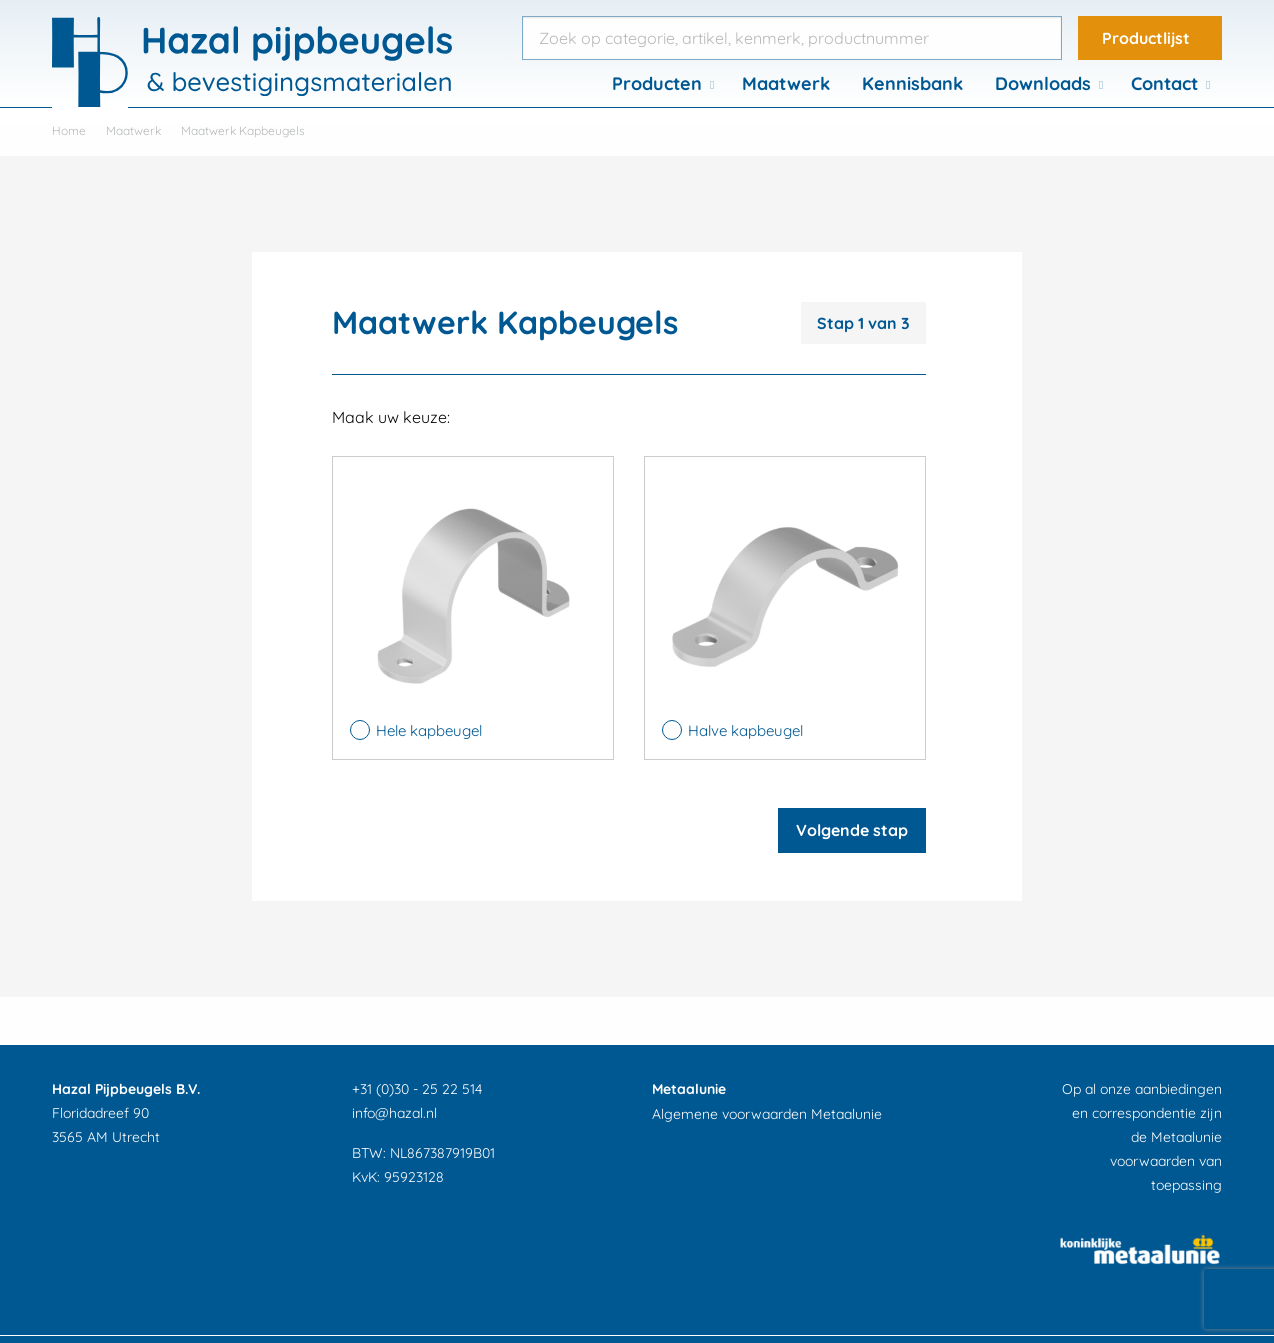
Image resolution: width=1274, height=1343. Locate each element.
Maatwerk (786, 83)
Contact (1164, 83)
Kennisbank (912, 83)
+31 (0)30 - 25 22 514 (417, 1089)
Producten (657, 83)
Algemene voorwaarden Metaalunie (767, 1114)
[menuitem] (661, 84)
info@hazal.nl (394, 1113)
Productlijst (1146, 38)
